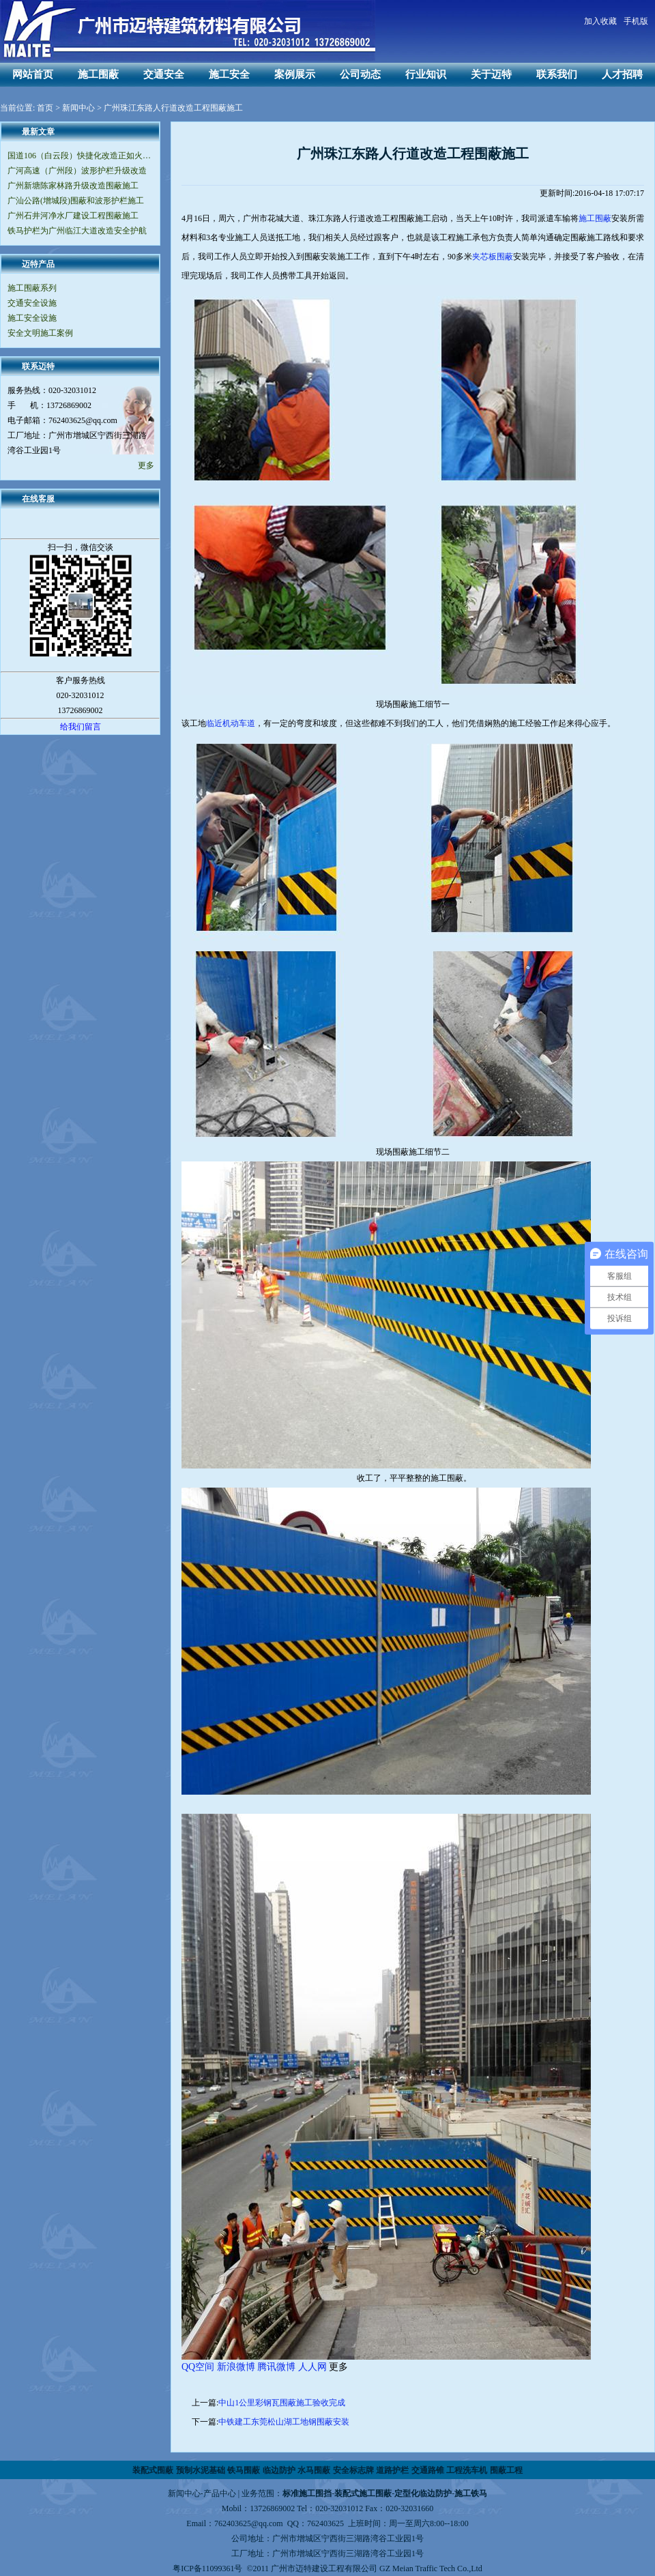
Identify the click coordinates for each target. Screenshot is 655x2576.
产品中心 (219, 2493)
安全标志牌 (353, 2470)
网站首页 (32, 74)
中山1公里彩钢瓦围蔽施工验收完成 (281, 2402)
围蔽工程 (506, 2470)
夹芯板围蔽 (492, 256)
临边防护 (279, 2470)
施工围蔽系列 (32, 288)
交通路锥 (427, 2470)
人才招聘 (622, 74)
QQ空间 (197, 2367)
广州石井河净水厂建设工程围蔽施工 (73, 215)
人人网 (312, 2367)
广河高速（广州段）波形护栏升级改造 (77, 170)
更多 (146, 465)
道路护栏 (392, 2470)
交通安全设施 (32, 303)
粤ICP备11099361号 (207, 2568)
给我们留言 (80, 727)
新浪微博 (236, 2367)
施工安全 (229, 74)
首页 (45, 108)
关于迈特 (491, 74)
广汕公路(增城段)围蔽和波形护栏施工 (76, 200)
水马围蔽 (313, 2470)
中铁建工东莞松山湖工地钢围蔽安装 (283, 2422)
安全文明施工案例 (40, 333)
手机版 (636, 21)
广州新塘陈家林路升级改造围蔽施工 (73, 185)
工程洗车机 (466, 2470)
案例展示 (294, 74)
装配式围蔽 (152, 2470)
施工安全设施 (32, 318)
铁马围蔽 (243, 2470)
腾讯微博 (276, 2367)
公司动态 (360, 74)
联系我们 (556, 74)
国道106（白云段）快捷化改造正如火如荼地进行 (80, 155)
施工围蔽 (98, 74)
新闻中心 (78, 108)
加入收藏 (600, 21)
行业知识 (425, 74)
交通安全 (163, 74)
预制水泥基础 (200, 2470)
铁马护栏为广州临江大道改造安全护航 (77, 230)
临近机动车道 (230, 723)
